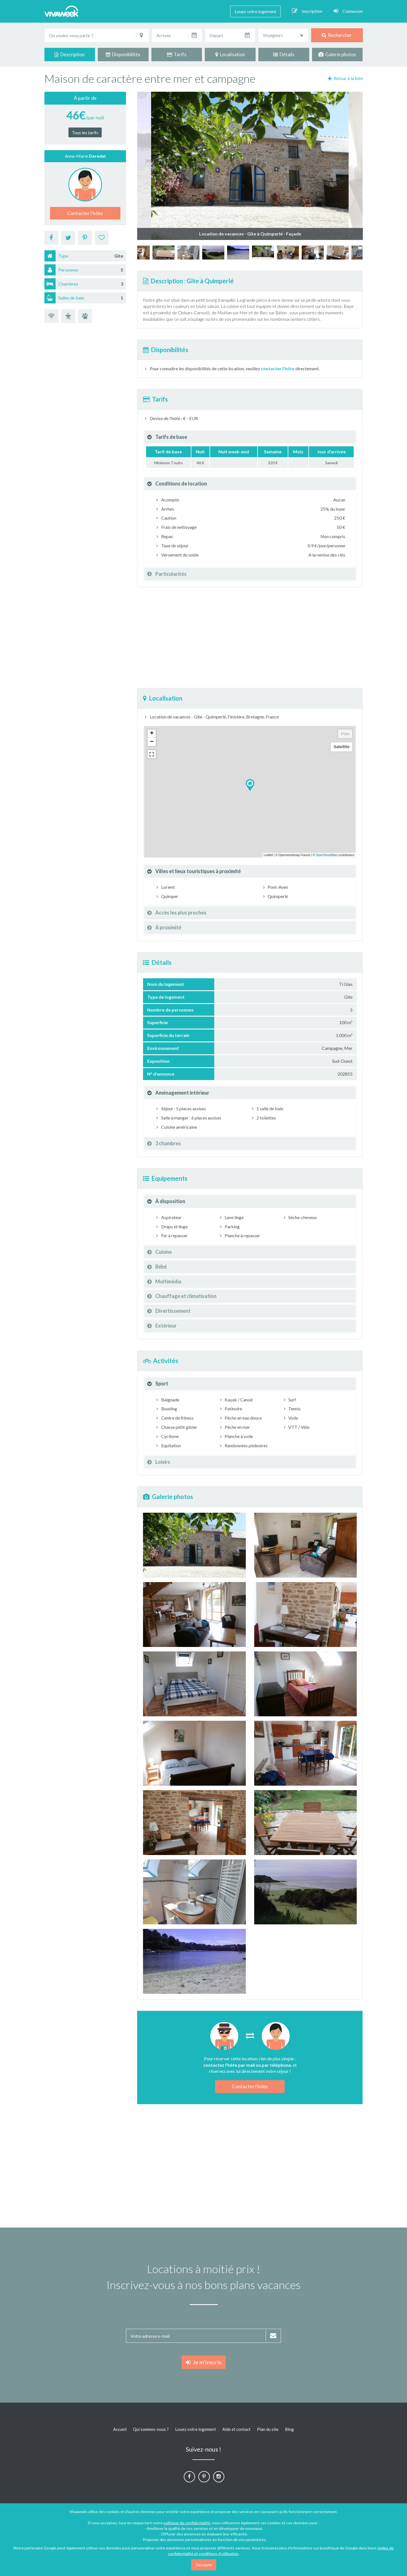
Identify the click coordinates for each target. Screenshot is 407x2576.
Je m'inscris (204, 2362)
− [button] (152, 742)
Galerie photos (337, 54)
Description (69, 54)
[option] (263, 253)
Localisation (230, 54)
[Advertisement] (250, 637)
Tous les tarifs (85, 132)
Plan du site (268, 2429)
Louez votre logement (255, 11)
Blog (289, 2429)
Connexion (348, 11)
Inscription (307, 11)
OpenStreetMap (326, 855)
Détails (283, 54)
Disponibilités (123, 54)
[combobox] (283, 35)
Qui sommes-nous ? (151, 2429)
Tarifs (176, 54)
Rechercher (337, 35)
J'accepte (203, 2564)
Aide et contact (236, 2429)
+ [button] (152, 733)
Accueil (120, 2429)
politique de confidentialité (186, 2522)
